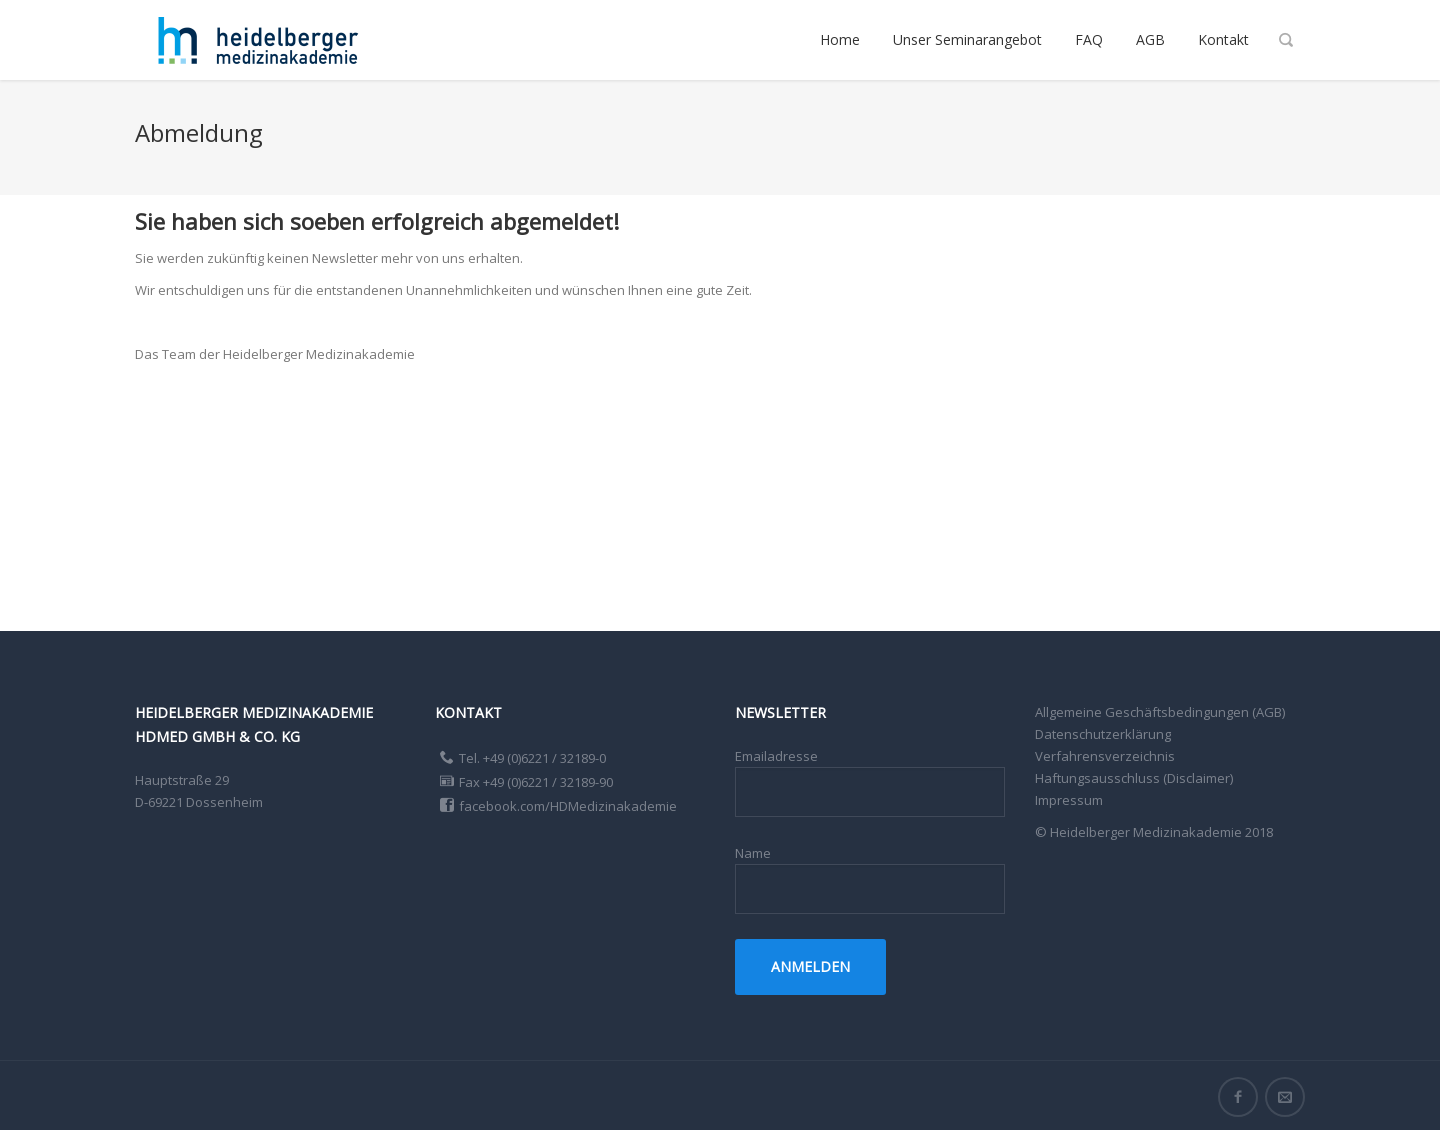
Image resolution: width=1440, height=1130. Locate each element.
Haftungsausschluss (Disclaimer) (1134, 778)
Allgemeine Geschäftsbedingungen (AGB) (1160, 712)
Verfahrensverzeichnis (1105, 756)
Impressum (1069, 800)
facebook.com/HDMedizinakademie (568, 806)
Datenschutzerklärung (1103, 734)
